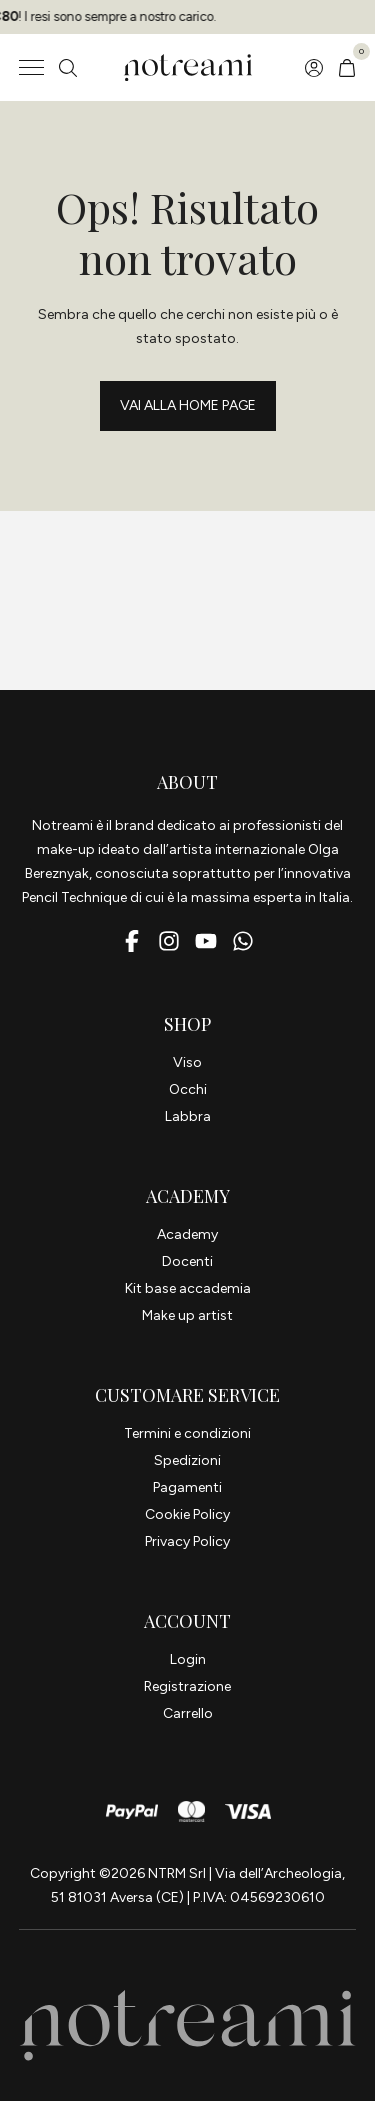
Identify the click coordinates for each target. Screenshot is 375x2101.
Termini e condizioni (187, 1433)
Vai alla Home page (188, 405)
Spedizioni (187, 1460)
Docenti (187, 1261)
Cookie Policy (187, 1514)
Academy (187, 1234)
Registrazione (187, 1686)
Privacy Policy (187, 1541)
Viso (187, 1062)
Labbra (188, 1116)
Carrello (188, 1713)
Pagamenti (187, 1487)
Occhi (188, 1089)
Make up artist (187, 1315)
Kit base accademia (188, 1288)
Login (188, 1659)
